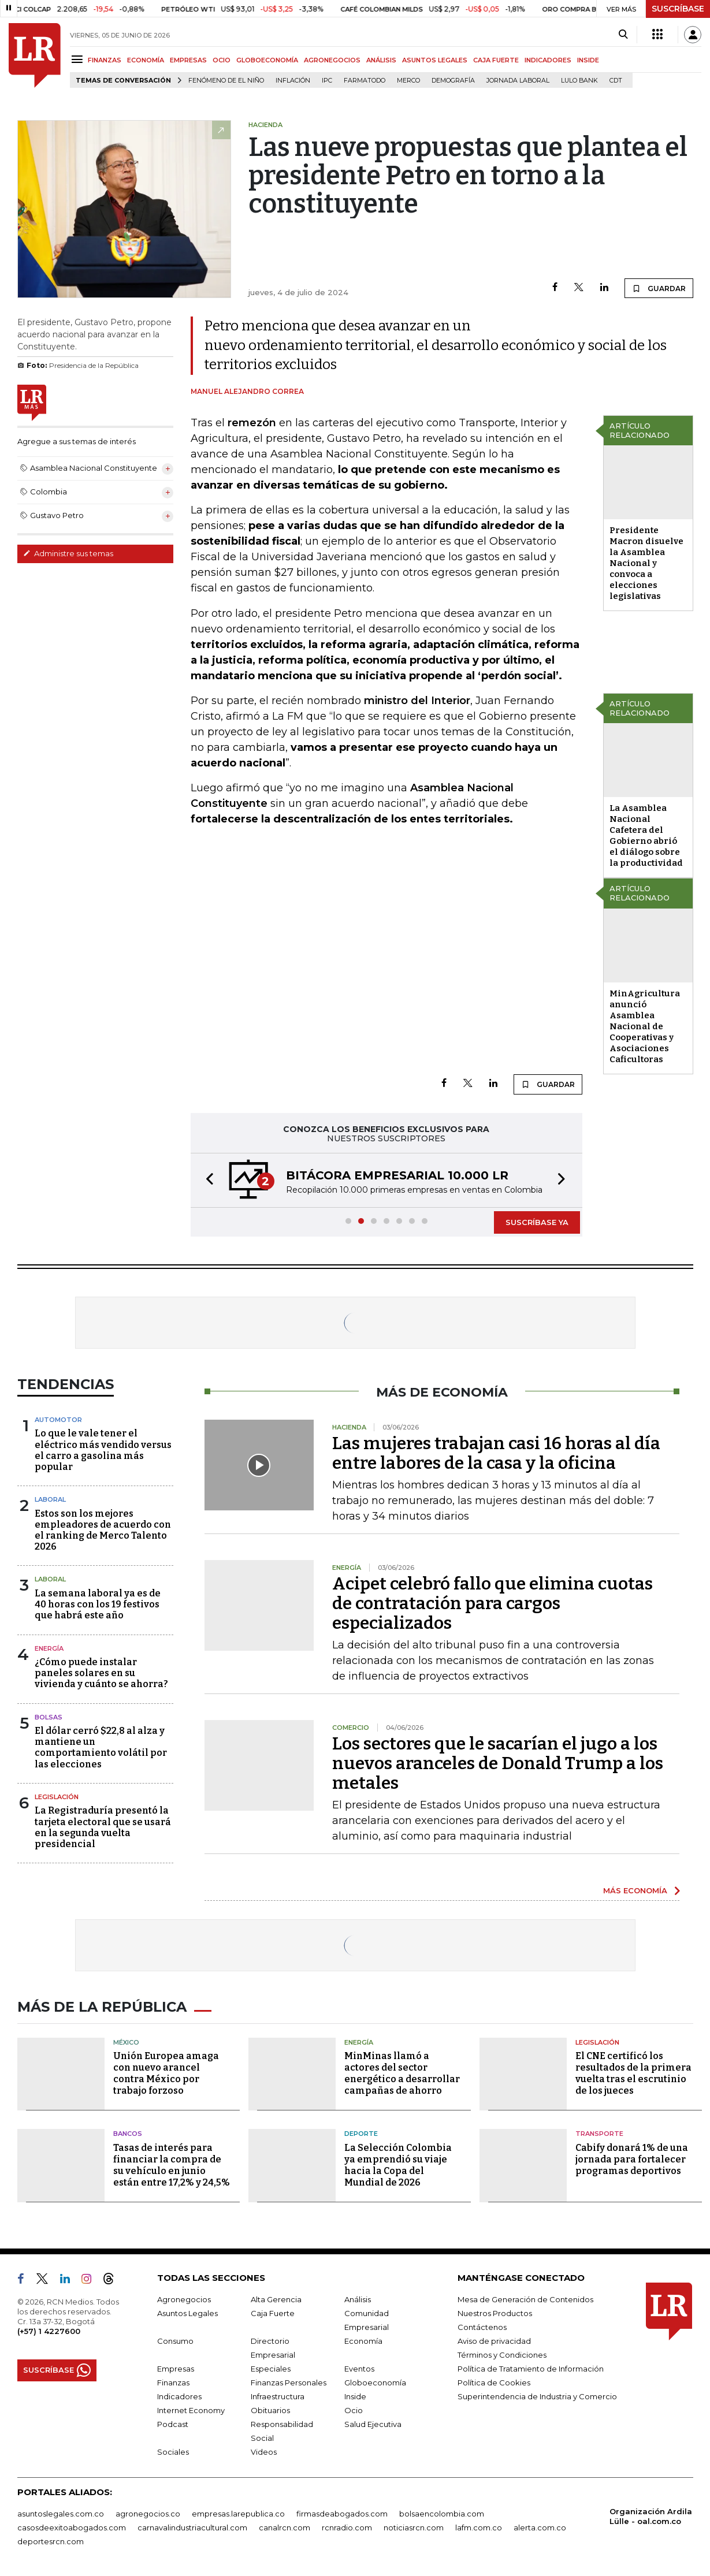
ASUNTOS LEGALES (434, 60)
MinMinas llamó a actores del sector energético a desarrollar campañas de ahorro (402, 2073)
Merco (408, 80)
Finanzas (173, 2382)
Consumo (175, 2341)
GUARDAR (659, 288)
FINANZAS (104, 60)
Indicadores (179, 2396)
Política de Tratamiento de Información (531, 2368)
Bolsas (48, 1717)
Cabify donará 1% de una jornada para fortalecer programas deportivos (631, 2159)
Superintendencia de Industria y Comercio (537, 2396)
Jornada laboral (517, 80)
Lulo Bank (579, 80)
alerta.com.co (540, 2527)
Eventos (359, 2368)
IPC (327, 80)
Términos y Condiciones (502, 2354)
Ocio (353, 2410)
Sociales (173, 2451)
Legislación (57, 1797)
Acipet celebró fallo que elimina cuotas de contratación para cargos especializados (492, 1603)
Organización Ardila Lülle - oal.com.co (650, 2516)
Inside (355, 2396)
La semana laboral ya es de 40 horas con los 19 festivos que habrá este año (98, 1604)
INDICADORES (548, 60)
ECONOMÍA (145, 60)
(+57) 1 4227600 (48, 2331)
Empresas (175, 2368)
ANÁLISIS (381, 60)
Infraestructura (277, 2396)
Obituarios (270, 2410)
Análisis (357, 2299)
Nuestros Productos (495, 2313)
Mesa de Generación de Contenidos (525, 2299)
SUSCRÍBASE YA (536, 1222)
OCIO (222, 60)
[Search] (623, 34)
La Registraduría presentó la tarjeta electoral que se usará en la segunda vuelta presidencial (103, 1827)
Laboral (50, 1499)
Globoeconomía (375, 2382)
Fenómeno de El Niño (226, 80)
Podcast (172, 2424)
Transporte (599, 2134)
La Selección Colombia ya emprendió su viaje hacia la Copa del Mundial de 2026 (398, 2165)
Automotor (58, 1420)
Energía (49, 1648)
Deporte (361, 2134)
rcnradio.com (347, 2527)
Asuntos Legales (187, 2313)
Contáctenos (482, 2327)
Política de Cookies (494, 2382)
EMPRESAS (188, 60)
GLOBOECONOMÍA (267, 60)
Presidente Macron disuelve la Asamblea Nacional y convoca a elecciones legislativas (646, 563)
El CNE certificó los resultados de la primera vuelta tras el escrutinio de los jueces (633, 2073)
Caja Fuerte (273, 2313)
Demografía (453, 80)
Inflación (293, 80)
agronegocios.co (148, 2513)
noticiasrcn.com (414, 2527)
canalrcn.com (284, 2527)
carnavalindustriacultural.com (192, 2527)
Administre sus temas (68, 553)
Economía (363, 2341)
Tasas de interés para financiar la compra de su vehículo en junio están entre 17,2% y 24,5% (171, 2165)
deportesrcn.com (50, 2541)
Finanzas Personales (288, 2382)
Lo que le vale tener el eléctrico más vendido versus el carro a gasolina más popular (103, 1450)
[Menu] (79, 59)
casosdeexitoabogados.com (71, 2527)
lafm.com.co (478, 2527)
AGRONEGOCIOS (332, 60)
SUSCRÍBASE (678, 8)
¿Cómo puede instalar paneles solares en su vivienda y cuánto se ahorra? (101, 1672)
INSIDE (588, 60)
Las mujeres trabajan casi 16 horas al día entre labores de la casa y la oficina (496, 1453)
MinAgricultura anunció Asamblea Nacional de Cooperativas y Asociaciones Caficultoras (644, 1026)
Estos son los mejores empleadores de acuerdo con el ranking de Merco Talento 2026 (103, 1530)
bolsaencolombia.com (441, 2513)
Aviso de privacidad (494, 2341)
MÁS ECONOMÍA (635, 1890)
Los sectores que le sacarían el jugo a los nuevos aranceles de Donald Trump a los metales (497, 1763)
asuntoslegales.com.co (60, 2513)
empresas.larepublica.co (238, 2513)
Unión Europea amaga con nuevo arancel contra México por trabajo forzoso (166, 2073)
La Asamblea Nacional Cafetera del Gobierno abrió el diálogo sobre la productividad (646, 835)
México (126, 2042)
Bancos (127, 2134)
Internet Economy (191, 2410)
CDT (615, 80)
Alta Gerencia (276, 2299)
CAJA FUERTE (496, 60)
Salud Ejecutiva (373, 2424)
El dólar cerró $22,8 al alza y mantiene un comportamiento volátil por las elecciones (101, 1747)
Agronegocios (184, 2299)
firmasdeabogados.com (342, 2513)
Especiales (271, 2368)
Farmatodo (364, 80)
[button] (206, 1180)
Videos (264, 2451)
